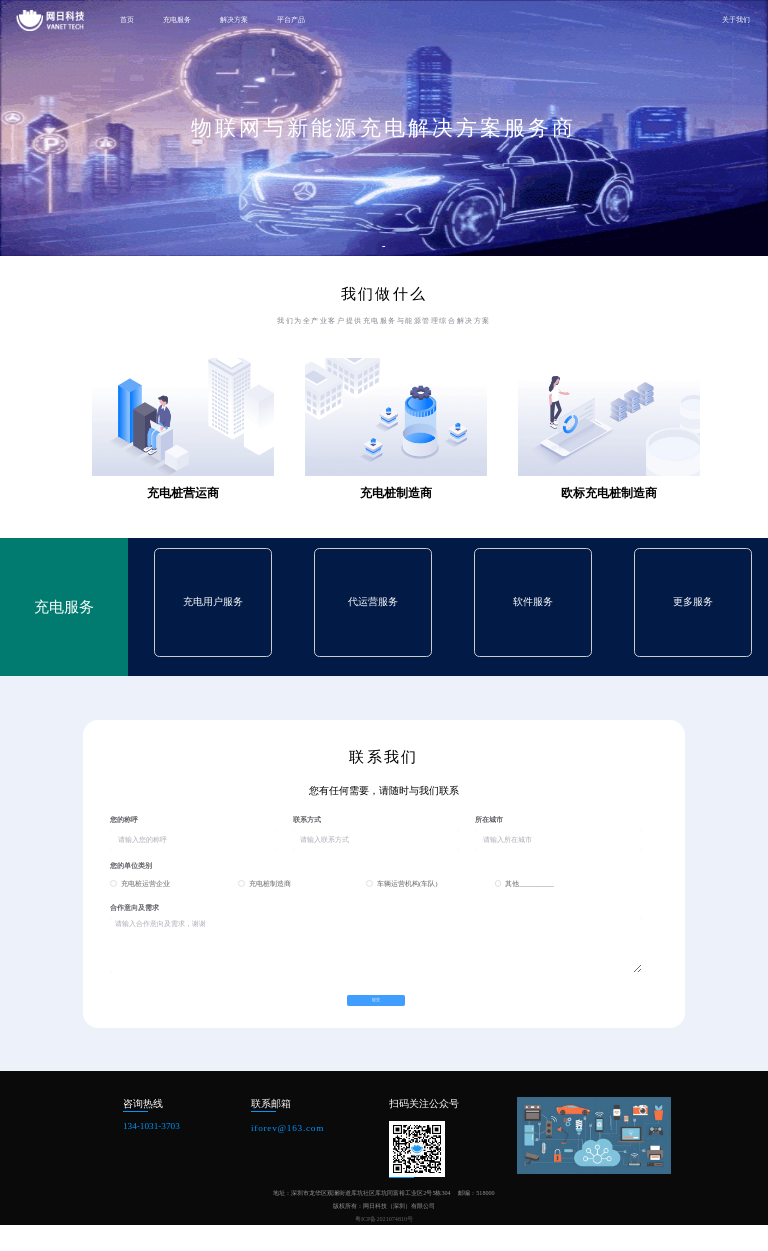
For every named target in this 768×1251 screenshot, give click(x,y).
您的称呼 (124, 819)
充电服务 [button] (177, 20)
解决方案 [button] (234, 20)
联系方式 (307, 819)
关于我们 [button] (736, 20)
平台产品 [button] (291, 20)
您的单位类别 (131, 865)
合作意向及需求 (134, 907)
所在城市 (489, 819)
